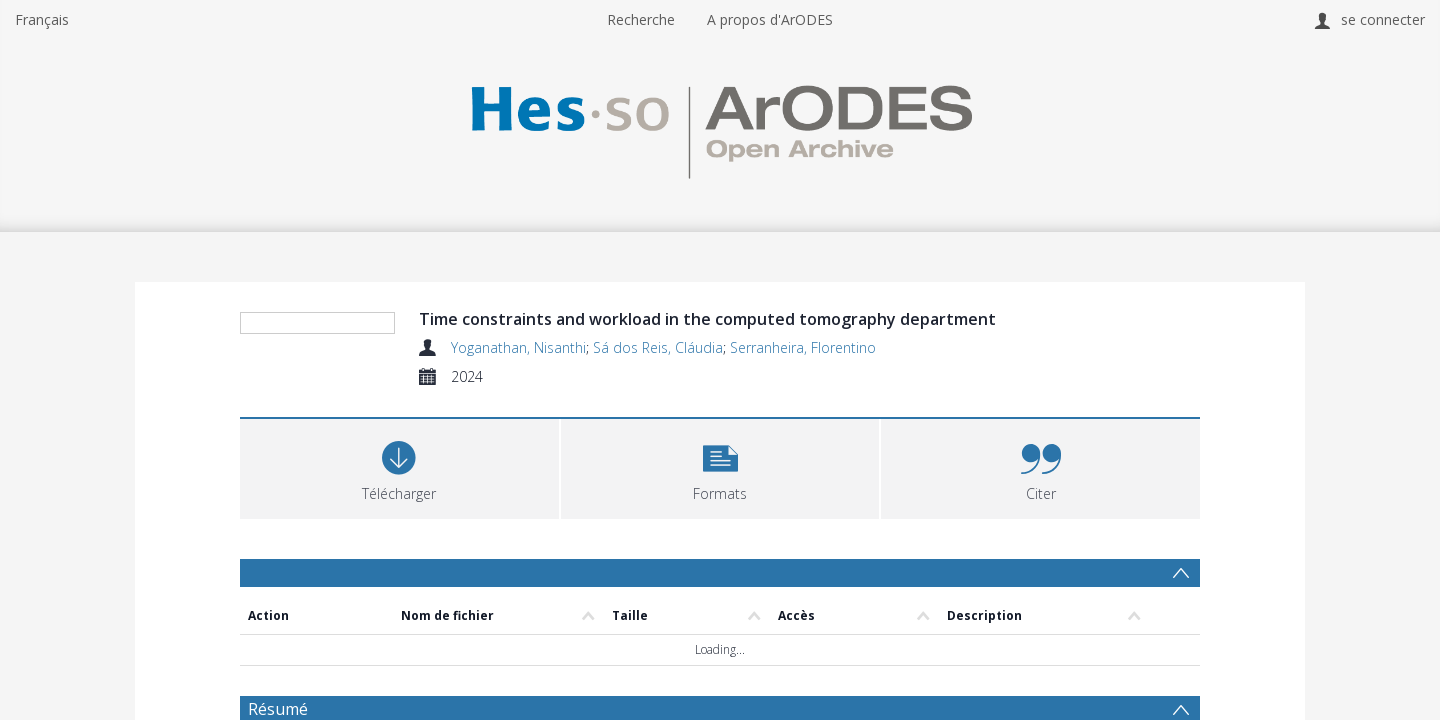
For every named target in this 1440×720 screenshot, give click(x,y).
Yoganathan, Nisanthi (518, 347)
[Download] (399, 587)
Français (42, 19)
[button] (720, 587)
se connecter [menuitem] (1383, 19)
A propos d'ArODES (770, 19)
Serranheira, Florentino (803, 347)
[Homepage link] (719, 126)
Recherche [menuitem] (641, 19)
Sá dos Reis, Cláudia (658, 347)
